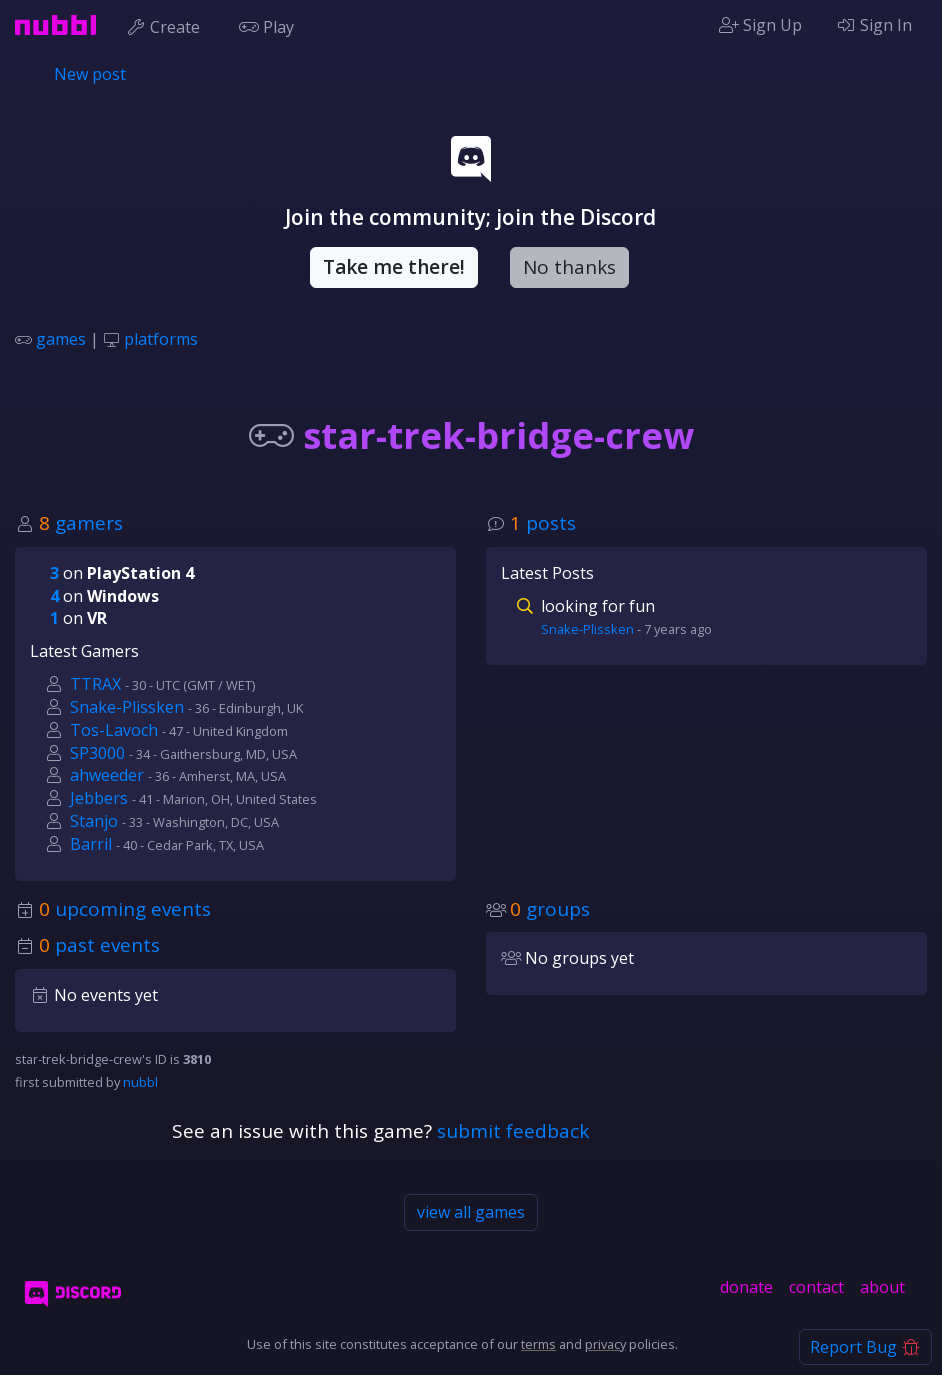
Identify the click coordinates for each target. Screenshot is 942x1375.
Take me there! (394, 267)
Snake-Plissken (127, 707)
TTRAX (95, 684)
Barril (91, 844)
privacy (605, 1344)
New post (90, 74)
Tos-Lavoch (114, 730)
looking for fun (598, 606)
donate (746, 1287)
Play (271, 25)
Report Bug (865, 1347)
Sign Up (760, 25)
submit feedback (513, 1131)
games (61, 339)
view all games (471, 1212)
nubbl (140, 1082)
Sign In (874, 25)
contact (816, 1287)
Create (167, 25)
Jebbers (99, 798)
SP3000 (97, 753)
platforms (161, 339)
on (122, 573)
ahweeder (107, 775)
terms (538, 1344)
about (882, 1287)
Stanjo (94, 821)
